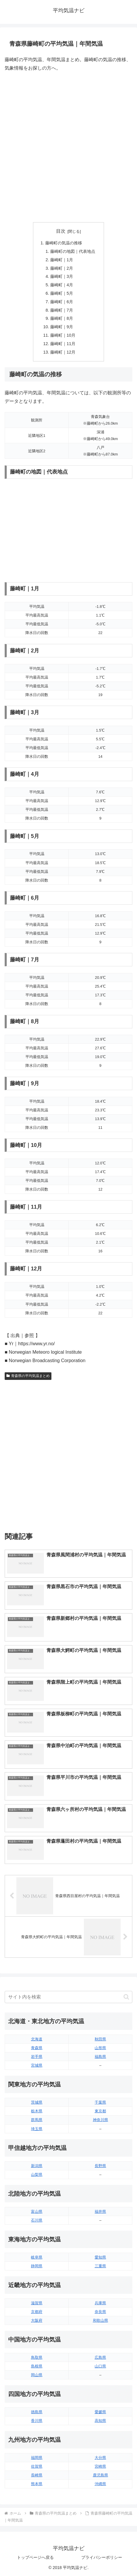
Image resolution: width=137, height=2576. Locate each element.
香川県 (36, 2420)
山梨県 (36, 2174)
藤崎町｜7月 (61, 310)
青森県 (36, 2048)
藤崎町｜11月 (62, 343)
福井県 (100, 2211)
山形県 (100, 2048)
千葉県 (100, 2102)
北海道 (36, 2039)
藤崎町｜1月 (61, 259)
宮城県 (36, 2065)
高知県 (100, 2420)
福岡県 (36, 2457)
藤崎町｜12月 (62, 352)
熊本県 (36, 2484)
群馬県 (36, 2120)
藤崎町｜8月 (61, 318)
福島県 (100, 2056)
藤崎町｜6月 (61, 301)
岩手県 (36, 2056)
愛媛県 (100, 2412)
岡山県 (36, 2375)
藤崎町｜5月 (61, 293)
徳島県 (36, 2412)
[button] (126, 1997)
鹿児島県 (100, 2475)
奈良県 (100, 2312)
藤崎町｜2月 (61, 268)
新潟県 (36, 2166)
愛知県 (100, 2257)
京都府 (36, 2312)
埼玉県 (36, 2129)
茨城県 (36, 2102)
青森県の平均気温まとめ (28, 1376)
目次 (60, 231)
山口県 (100, 2366)
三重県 (100, 2266)
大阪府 (36, 2320)
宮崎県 (100, 2466)
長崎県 (36, 2475)
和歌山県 (100, 2320)
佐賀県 (36, 2466)
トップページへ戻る (35, 2557)
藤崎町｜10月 (62, 335)
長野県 (100, 2166)
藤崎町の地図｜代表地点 (72, 251)
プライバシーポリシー (101, 2557)
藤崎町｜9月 (61, 326)
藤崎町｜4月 (61, 285)
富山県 (36, 2211)
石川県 (36, 2220)
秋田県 (100, 2039)
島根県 (36, 2366)
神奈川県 (100, 2120)
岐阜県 (36, 2257)
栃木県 (36, 2111)
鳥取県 (36, 2357)
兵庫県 (100, 2303)
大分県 (100, 2457)
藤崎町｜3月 (61, 276)
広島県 (100, 2357)
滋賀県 (36, 2303)
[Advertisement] (68, 147)
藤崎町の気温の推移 (63, 243)
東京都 (100, 2111)
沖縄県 (100, 2484)
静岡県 (36, 2266)
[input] (68, 1997)
